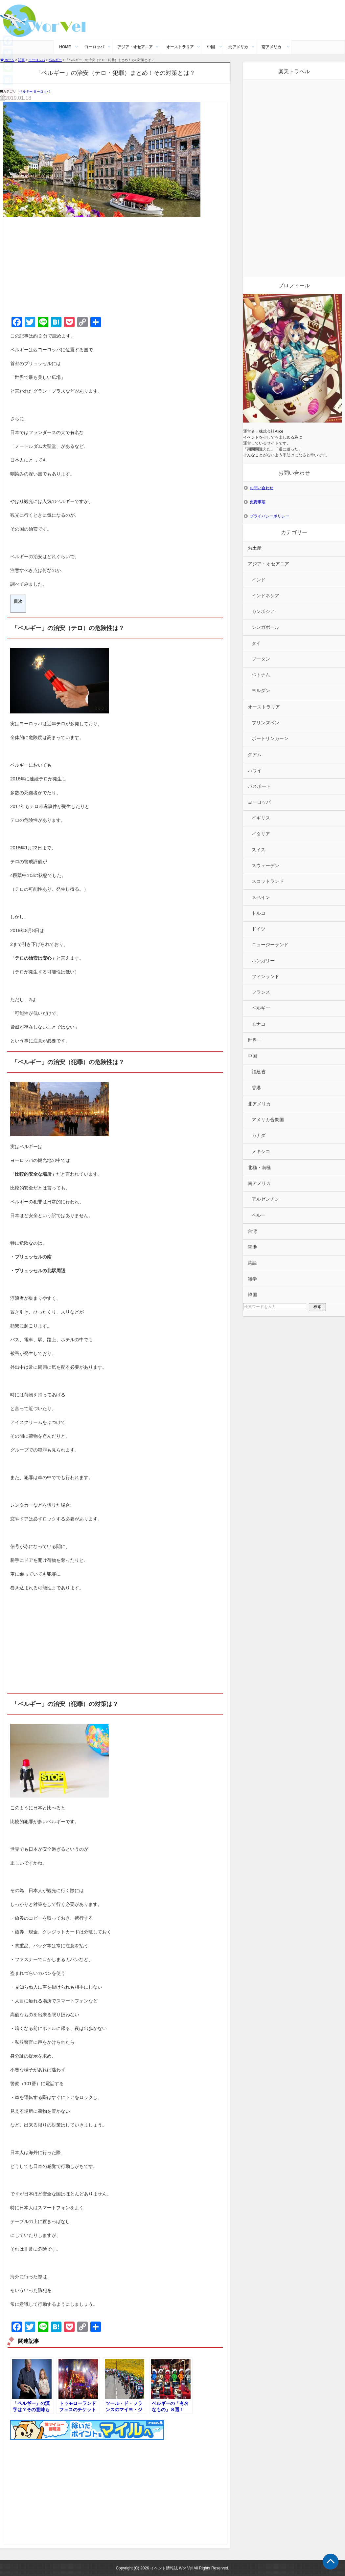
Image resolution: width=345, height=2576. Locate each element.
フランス (261, 992)
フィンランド (265, 976)
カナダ (258, 1135)
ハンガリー (263, 960)
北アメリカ (238, 47)
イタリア (261, 834)
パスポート (259, 786)
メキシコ (261, 1151)
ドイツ (258, 929)
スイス (258, 849)
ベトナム (261, 674)
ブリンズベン (265, 722)
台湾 (252, 1231)
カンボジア (263, 611)
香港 (256, 1087)
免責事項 (257, 502)
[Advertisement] (115, 266)
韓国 (252, 1294)
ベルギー (26, 91)
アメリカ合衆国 (268, 1119)
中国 (211, 47)
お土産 (255, 548)
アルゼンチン (265, 1199)
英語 (252, 1262)
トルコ (258, 913)
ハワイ (255, 770)
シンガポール (265, 627)
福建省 (258, 1071)
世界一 (255, 1040)
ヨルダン (261, 690)
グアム (255, 754)
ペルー (258, 1215)
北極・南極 (259, 1167)
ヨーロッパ (94, 47)
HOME (65, 47)
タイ (256, 643)
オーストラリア (180, 47)
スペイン (261, 897)
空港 (252, 1247)
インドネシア (265, 595)
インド (258, 580)
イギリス (261, 818)
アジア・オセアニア (135, 47)
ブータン (261, 659)
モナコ (258, 1024)
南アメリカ (271, 47)
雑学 (252, 1279)
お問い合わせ (261, 488)
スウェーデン (265, 865)
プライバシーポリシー (269, 516)
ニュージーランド (270, 944)
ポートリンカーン (270, 738)
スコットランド (268, 881)
